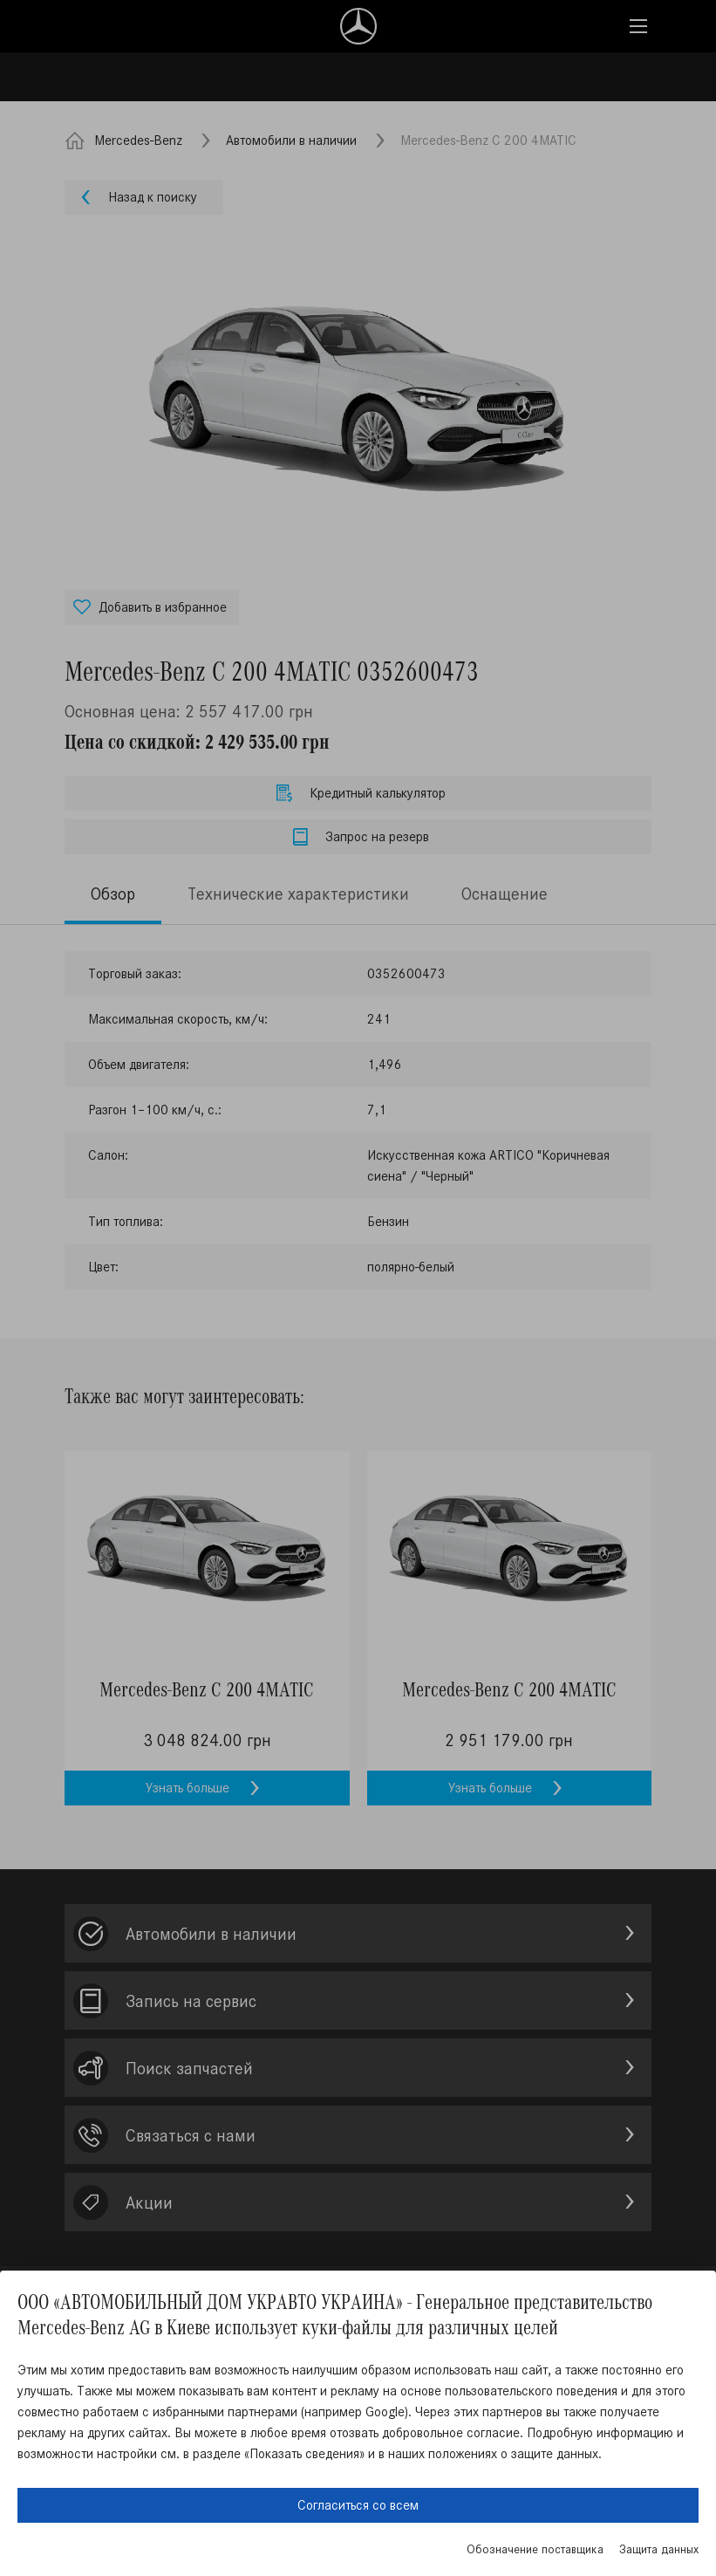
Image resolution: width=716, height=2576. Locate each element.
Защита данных (659, 2549)
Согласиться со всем (358, 2505)
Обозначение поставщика (535, 2549)
